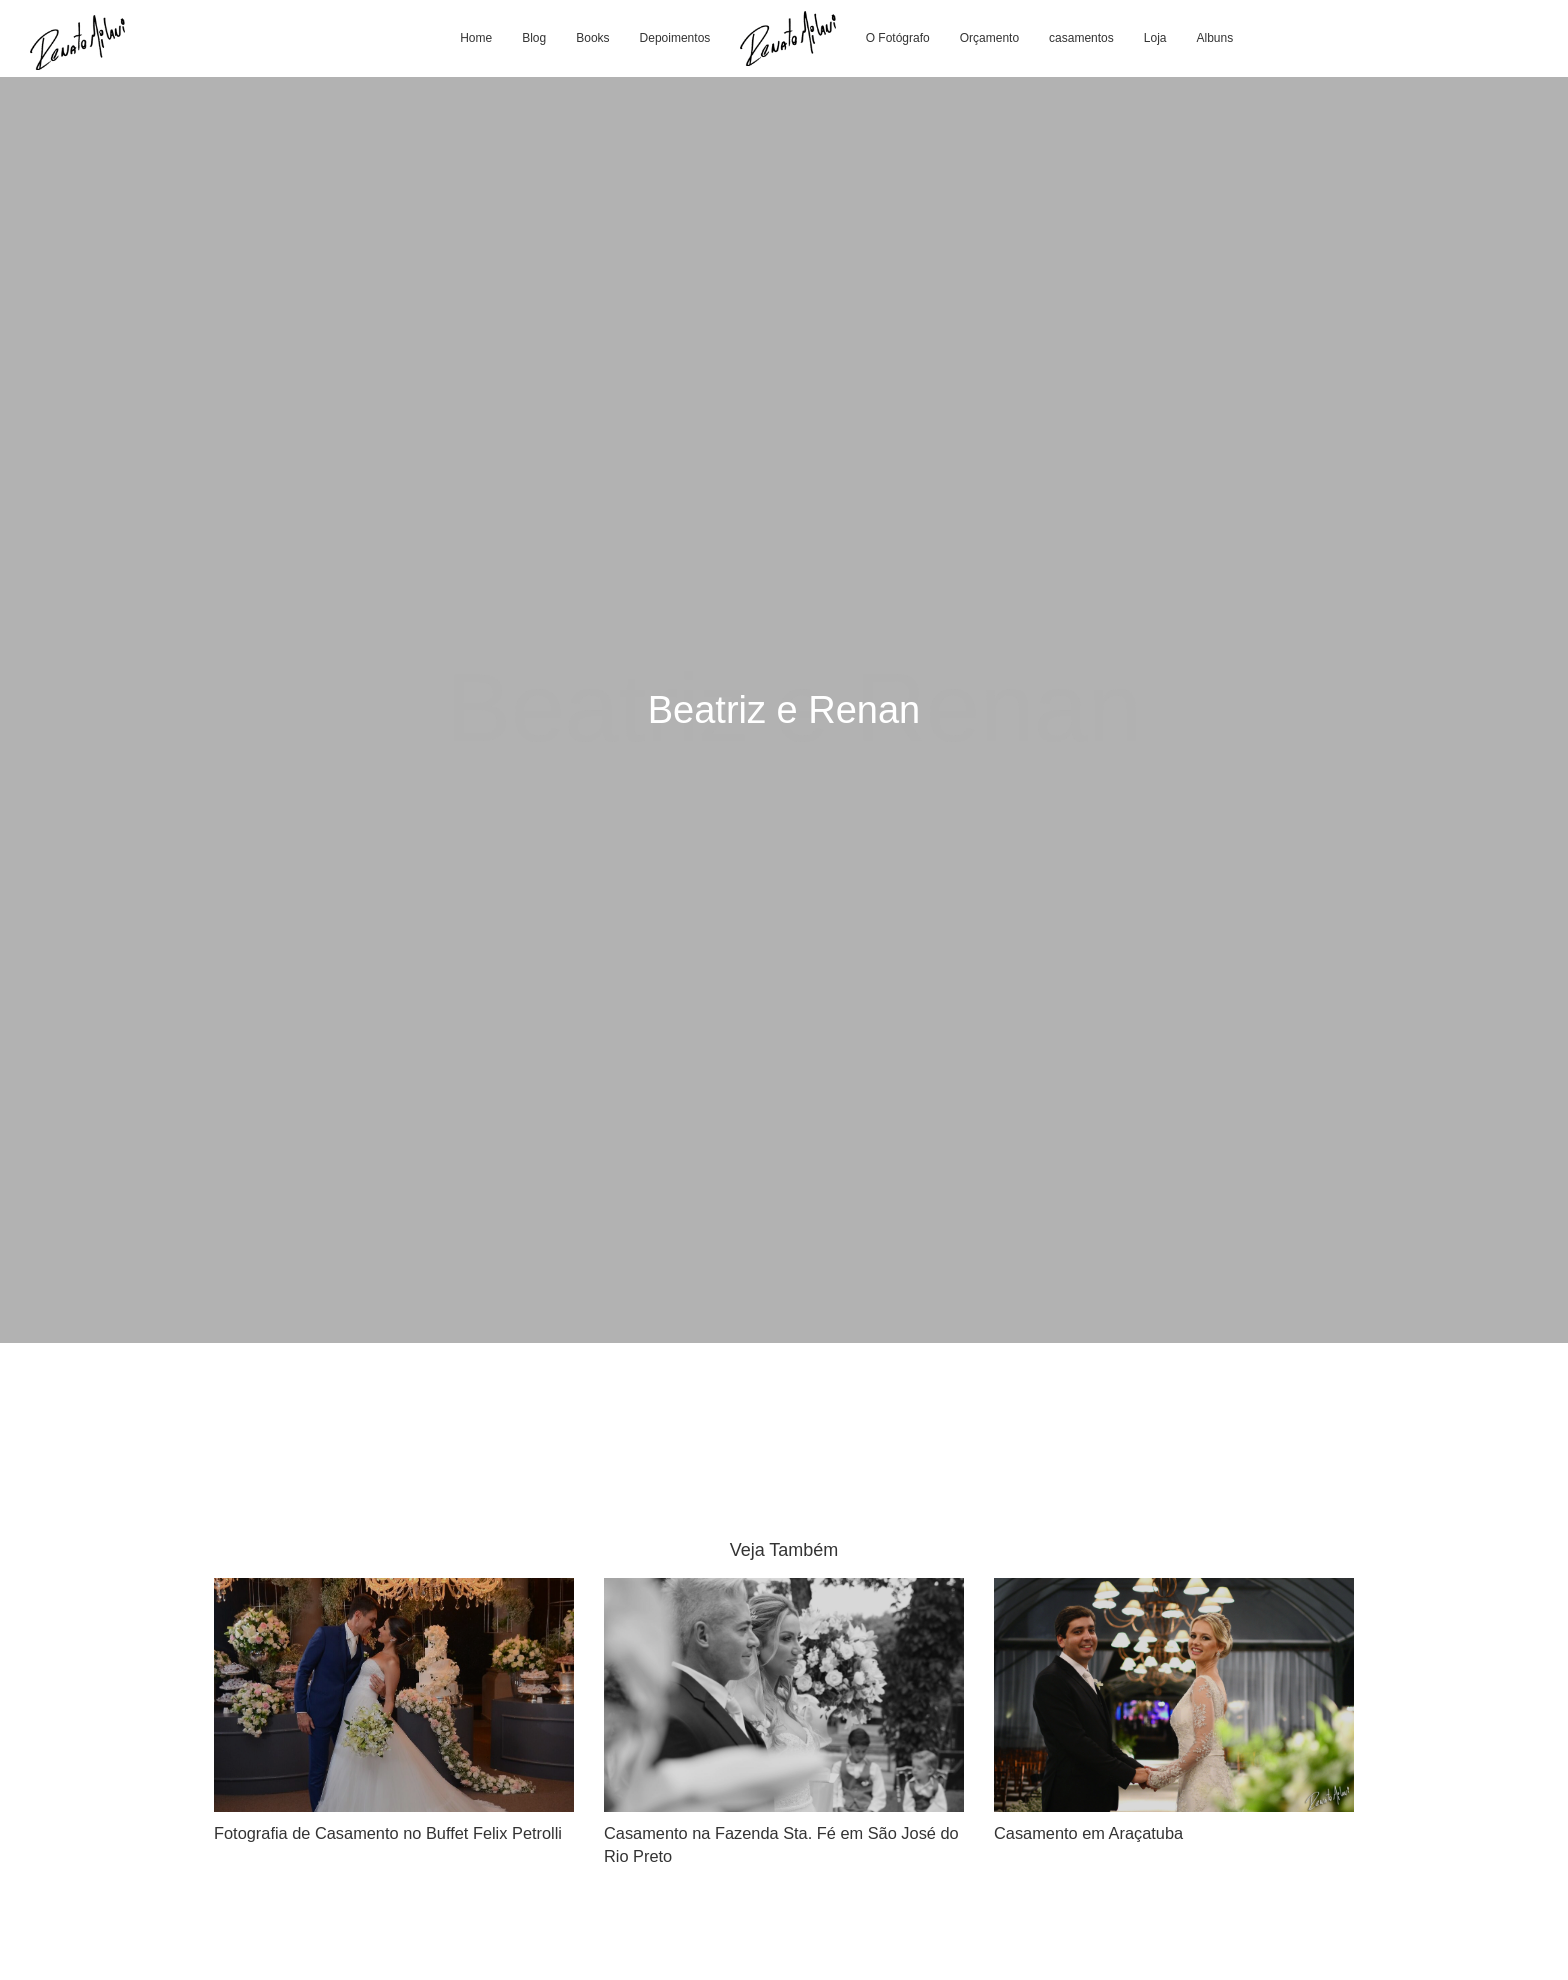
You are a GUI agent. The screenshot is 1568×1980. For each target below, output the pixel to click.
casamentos (1081, 38)
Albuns (1214, 38)
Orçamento (989, 38)
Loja (1155, 38)
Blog (534, 38)
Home (476, 38)
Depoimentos (675, 38)
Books (592, 38)
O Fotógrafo (898, 38)
